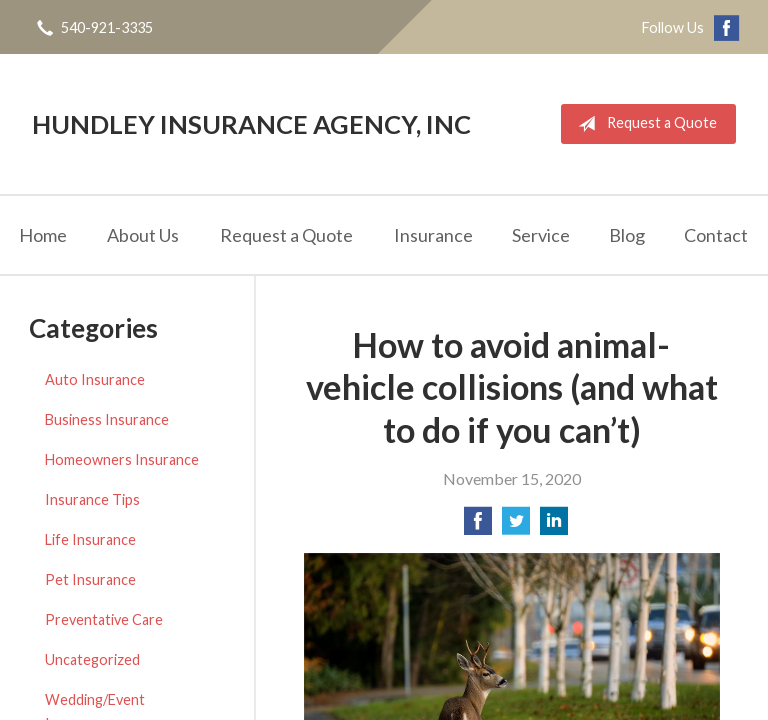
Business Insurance (107, 419)
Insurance (433, 235)
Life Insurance (90, 539)
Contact (716, 235)
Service (541, 235)
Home (43, 235)
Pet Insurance (90, 579)
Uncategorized (92, 659)
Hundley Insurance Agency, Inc (251, 124)
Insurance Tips (92, 499)
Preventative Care (104, 619)
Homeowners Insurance (122, 459)
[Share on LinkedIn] (554, 526)
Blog (627, 235)
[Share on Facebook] (478, 526)
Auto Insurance (95, 379)
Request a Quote (643, 124)
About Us (143, 235)
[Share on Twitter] (516, 526)
